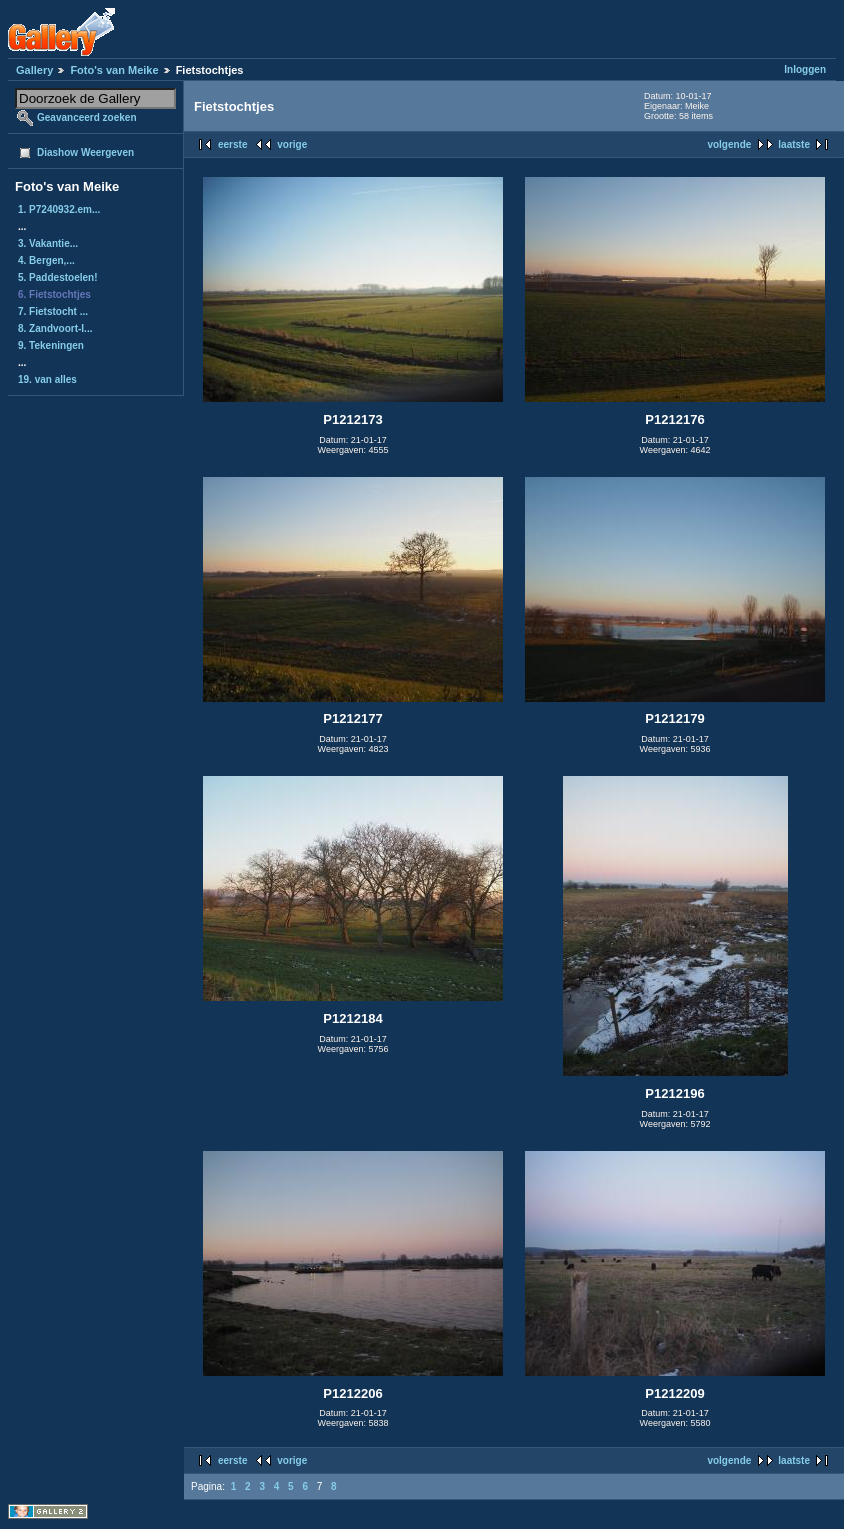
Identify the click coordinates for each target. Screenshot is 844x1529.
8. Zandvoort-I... (55, 328)
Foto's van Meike (114, 70)
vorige (292, 144)
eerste (232, 144)
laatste (794, 144)
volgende (729, 144)
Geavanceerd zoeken (87, 117)
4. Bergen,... (46, 260)
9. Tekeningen (51, 345)
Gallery (34, 70)
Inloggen (805, 69)
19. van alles (47, 379)
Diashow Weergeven (85, 152)
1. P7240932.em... (59, 209)
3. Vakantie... (48, 243)
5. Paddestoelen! (57, 277)
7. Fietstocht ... (53, 311)
